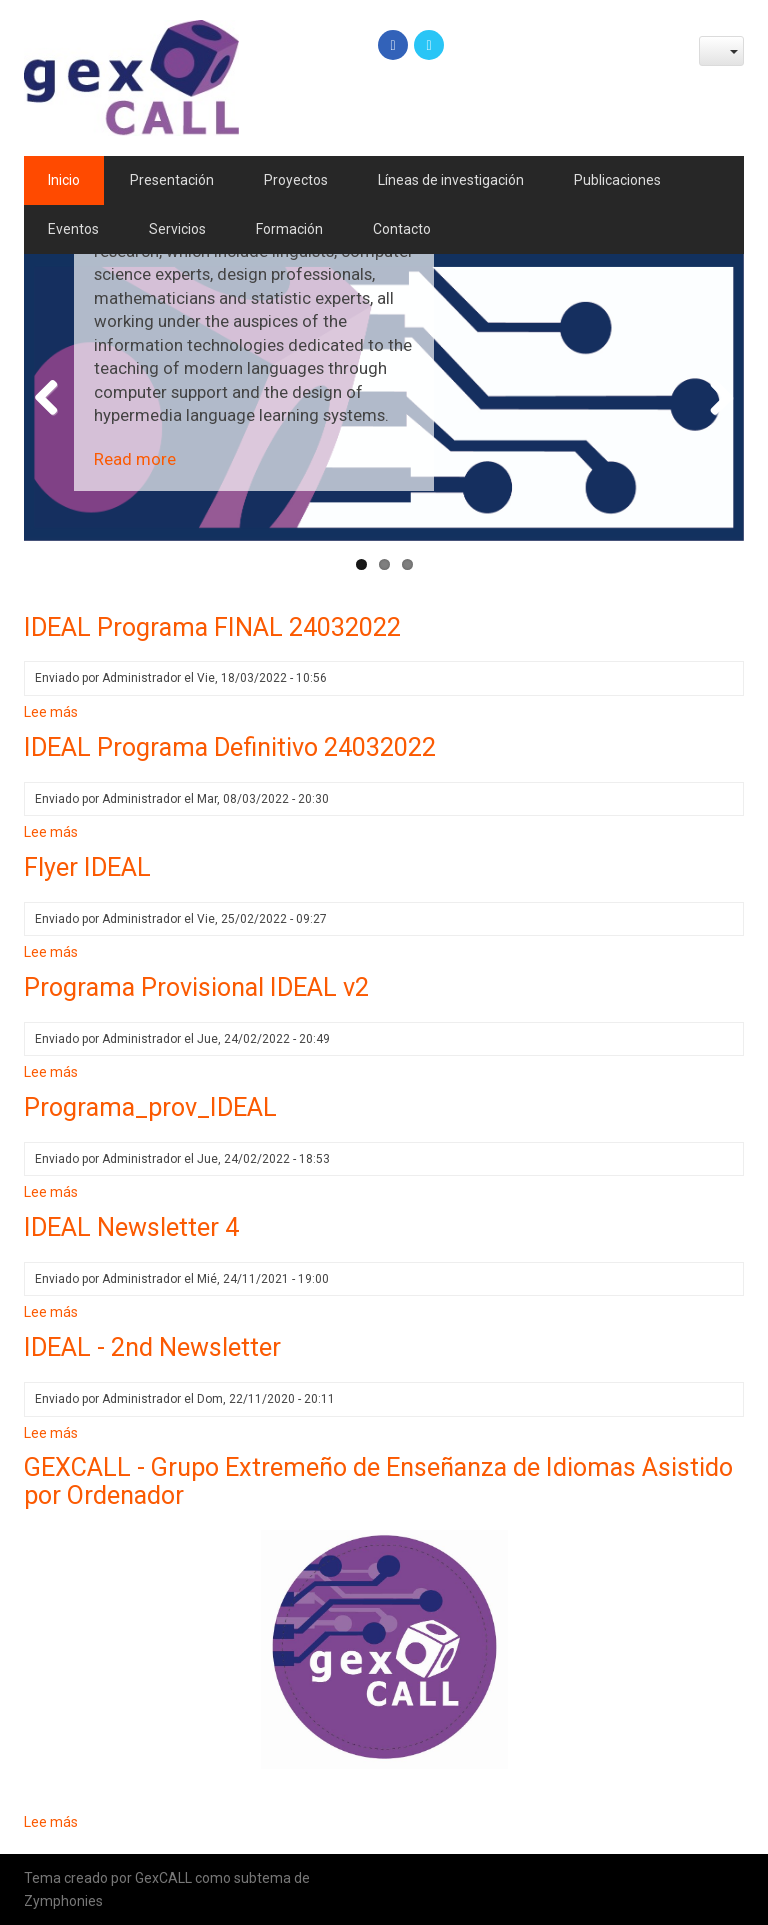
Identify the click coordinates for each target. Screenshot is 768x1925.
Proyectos (296, 180)
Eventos (73, 229)
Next (714, 398)
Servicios (177, 229)
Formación (289, 229)
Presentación (172, 180)
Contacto (402, 229)
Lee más (51, 712)
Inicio (64, 180)
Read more (135, 459)
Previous (54, 398)
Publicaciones (617, 180)
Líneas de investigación (451, 180)
